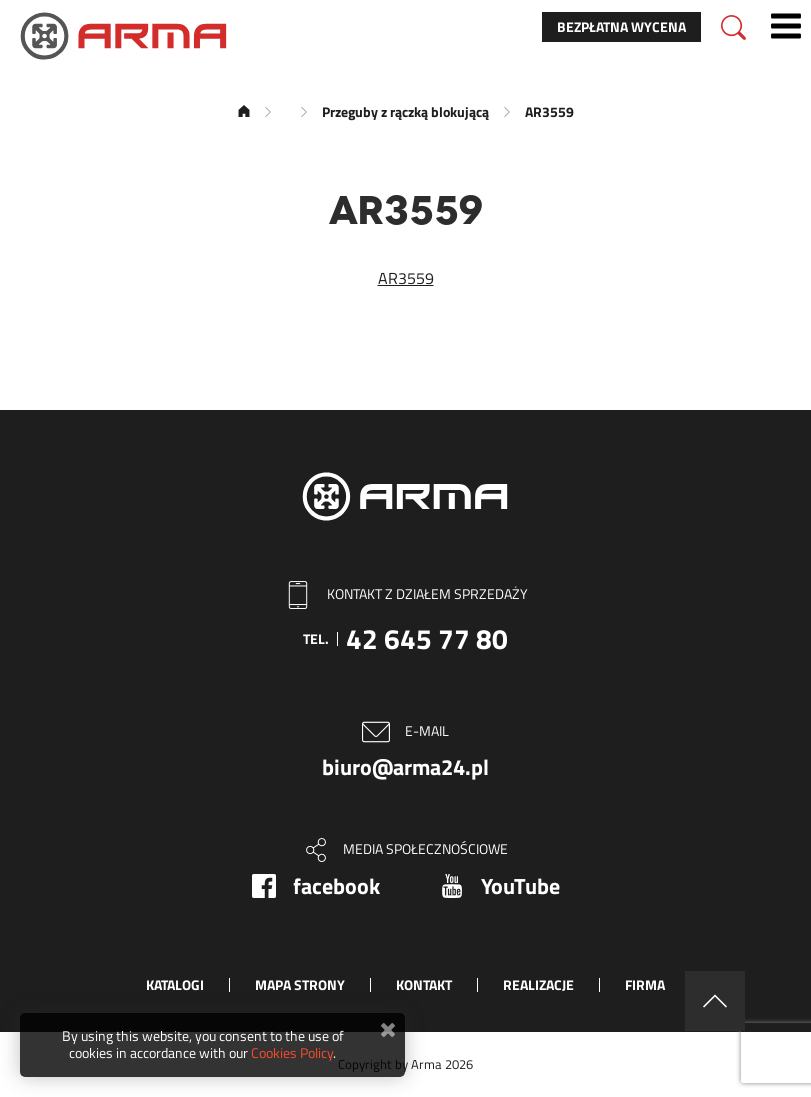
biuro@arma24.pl (405, 767)
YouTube (520, 886)
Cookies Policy (292, 1052)
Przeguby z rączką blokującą (405, 111)
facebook (336, 886)
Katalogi (175, 984)
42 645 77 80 (427, 638)
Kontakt (424, 984)
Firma (645, 984)
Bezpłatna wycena (621, 26)
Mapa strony (300, 984)
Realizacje (538, 984)
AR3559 (406, 278)
